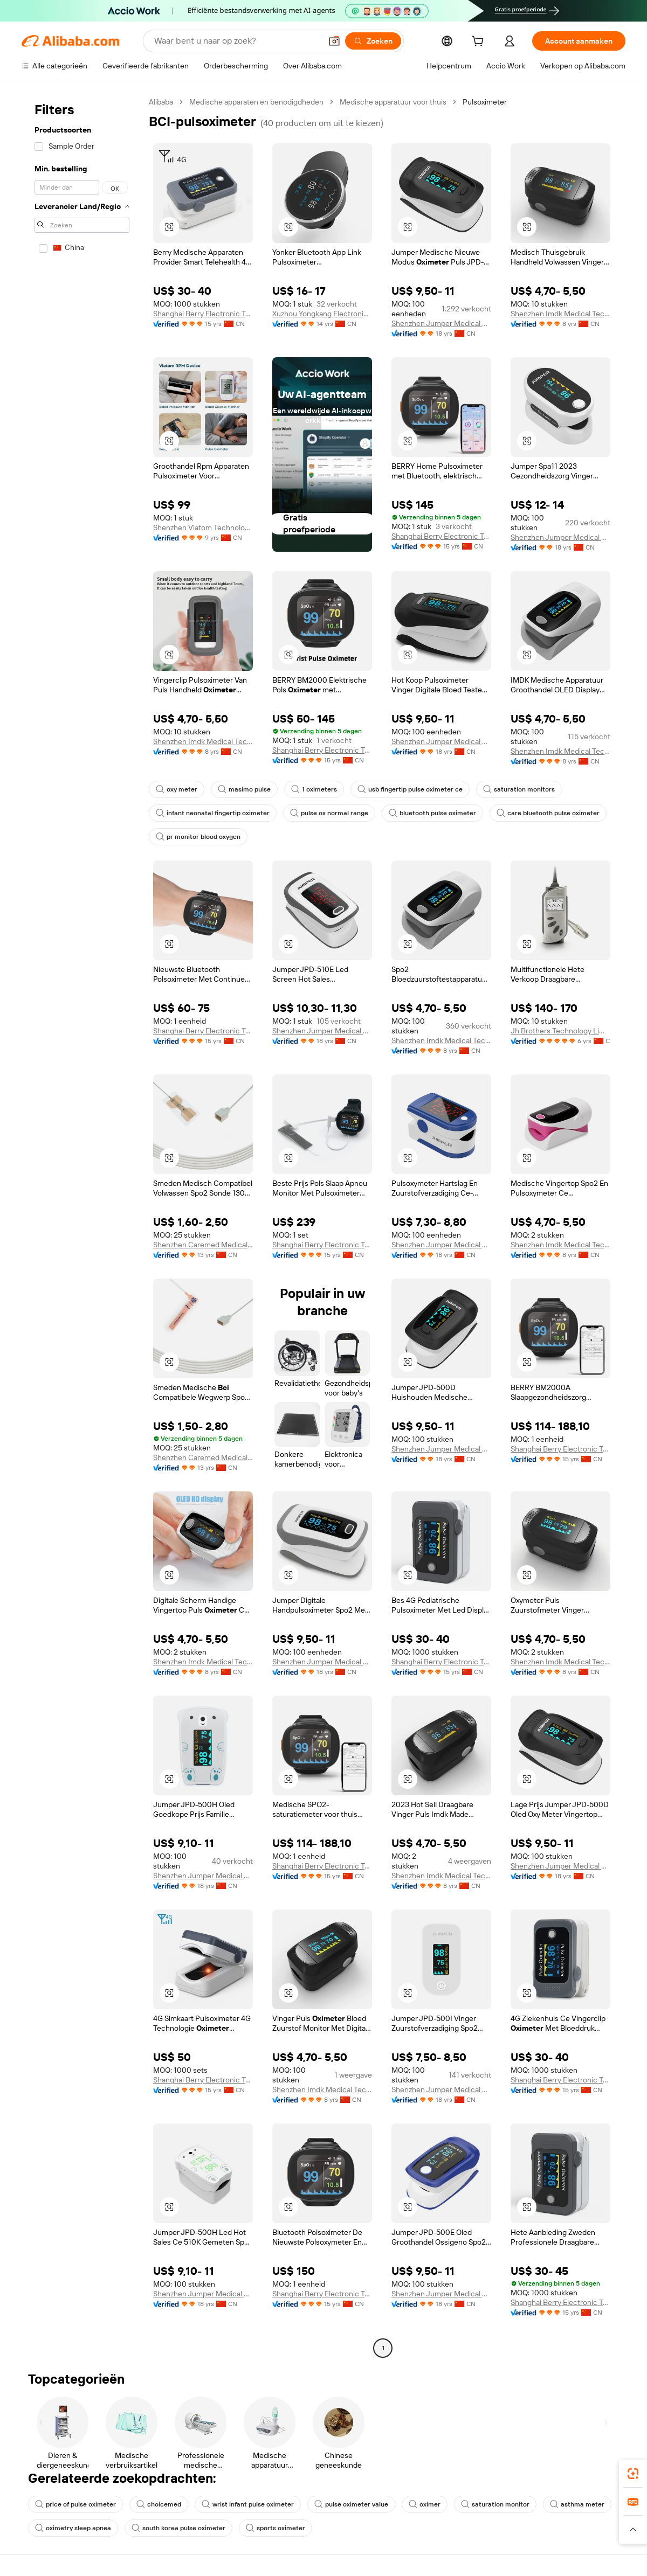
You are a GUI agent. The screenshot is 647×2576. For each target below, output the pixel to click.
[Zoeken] (373, 41)
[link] (633, 2474)
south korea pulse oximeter (178, 2528)
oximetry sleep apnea (73, 2528)
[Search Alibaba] (236, 41)
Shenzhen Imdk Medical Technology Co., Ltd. (560, 313)
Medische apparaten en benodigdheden (256, 102)
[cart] (480, 42)
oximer (424, 2504)
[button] (334, 40)
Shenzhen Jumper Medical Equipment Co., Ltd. (441, 323)
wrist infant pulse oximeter (248, 2504)
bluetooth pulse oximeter (432, 813)
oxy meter (176, 789)
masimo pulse (244, 789)
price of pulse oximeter (75, 2504)
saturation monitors (519, 789)
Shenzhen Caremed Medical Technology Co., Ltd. (203, 1244)
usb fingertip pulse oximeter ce (410, 789)
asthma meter (577, 2504)
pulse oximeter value (351, 2504)
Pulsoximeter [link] (485, 102)
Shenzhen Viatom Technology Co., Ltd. (203, 527)
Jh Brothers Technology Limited (560, 1030)
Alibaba (161, 102)
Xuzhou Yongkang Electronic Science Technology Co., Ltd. (322, 313)
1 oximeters (314, 789)
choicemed (158, 2504)
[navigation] (82, 1226)
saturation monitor (495, 2504)
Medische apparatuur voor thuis (393, 102)
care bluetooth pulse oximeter (548, 813)
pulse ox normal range (329, 813)
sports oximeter (275, 2528)
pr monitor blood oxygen (198, 836)
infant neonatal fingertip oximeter (213, 813)
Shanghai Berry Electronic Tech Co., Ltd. (203, 313)
